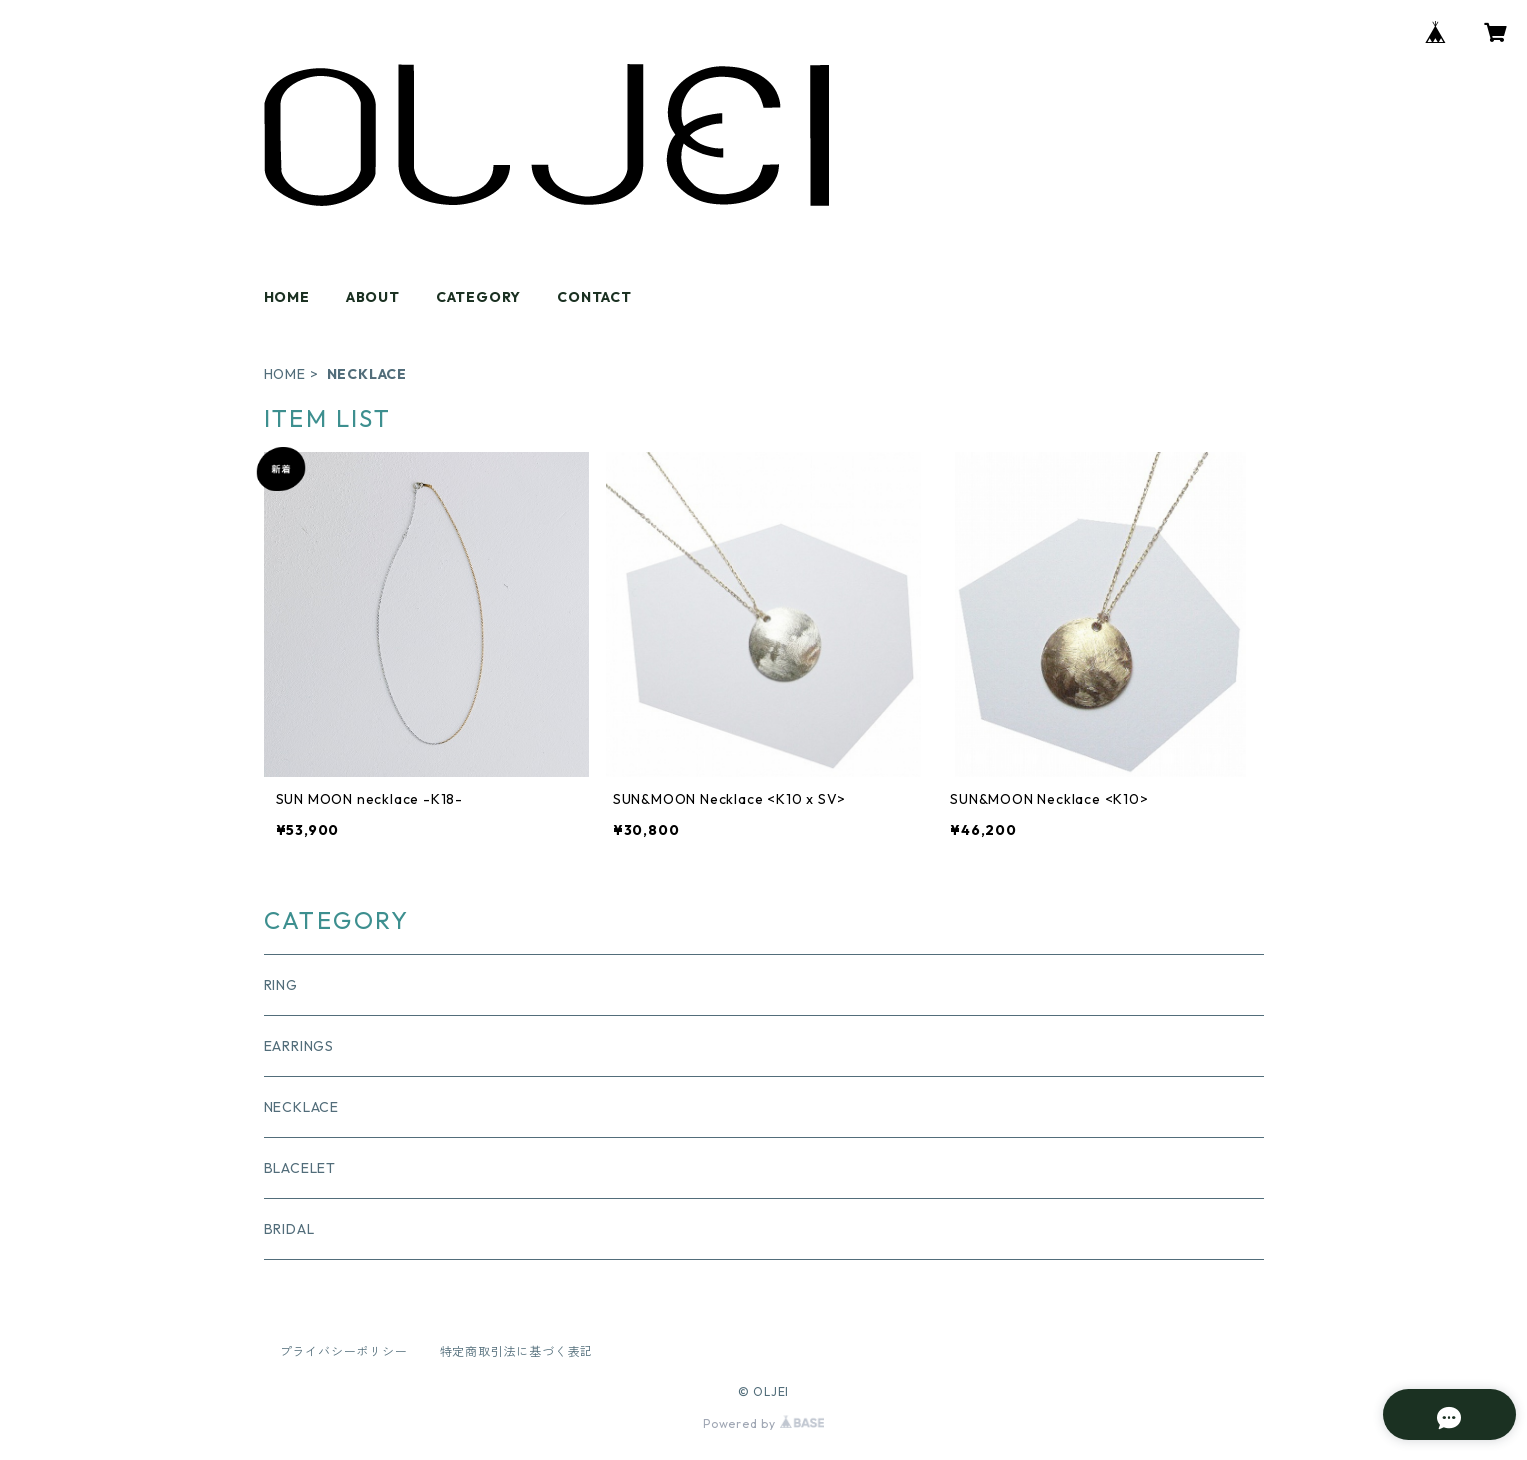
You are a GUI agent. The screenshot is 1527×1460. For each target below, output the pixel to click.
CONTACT (594, 297)
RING (281, 985)
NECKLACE (301, 1107)
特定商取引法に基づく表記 (517, 1351)
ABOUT (373, 297)
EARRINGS (299, 1046)
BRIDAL (289, 1229)
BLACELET (300, 1168)
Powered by (763, 1423)
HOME (287, 297)
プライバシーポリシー (344, 1351)
